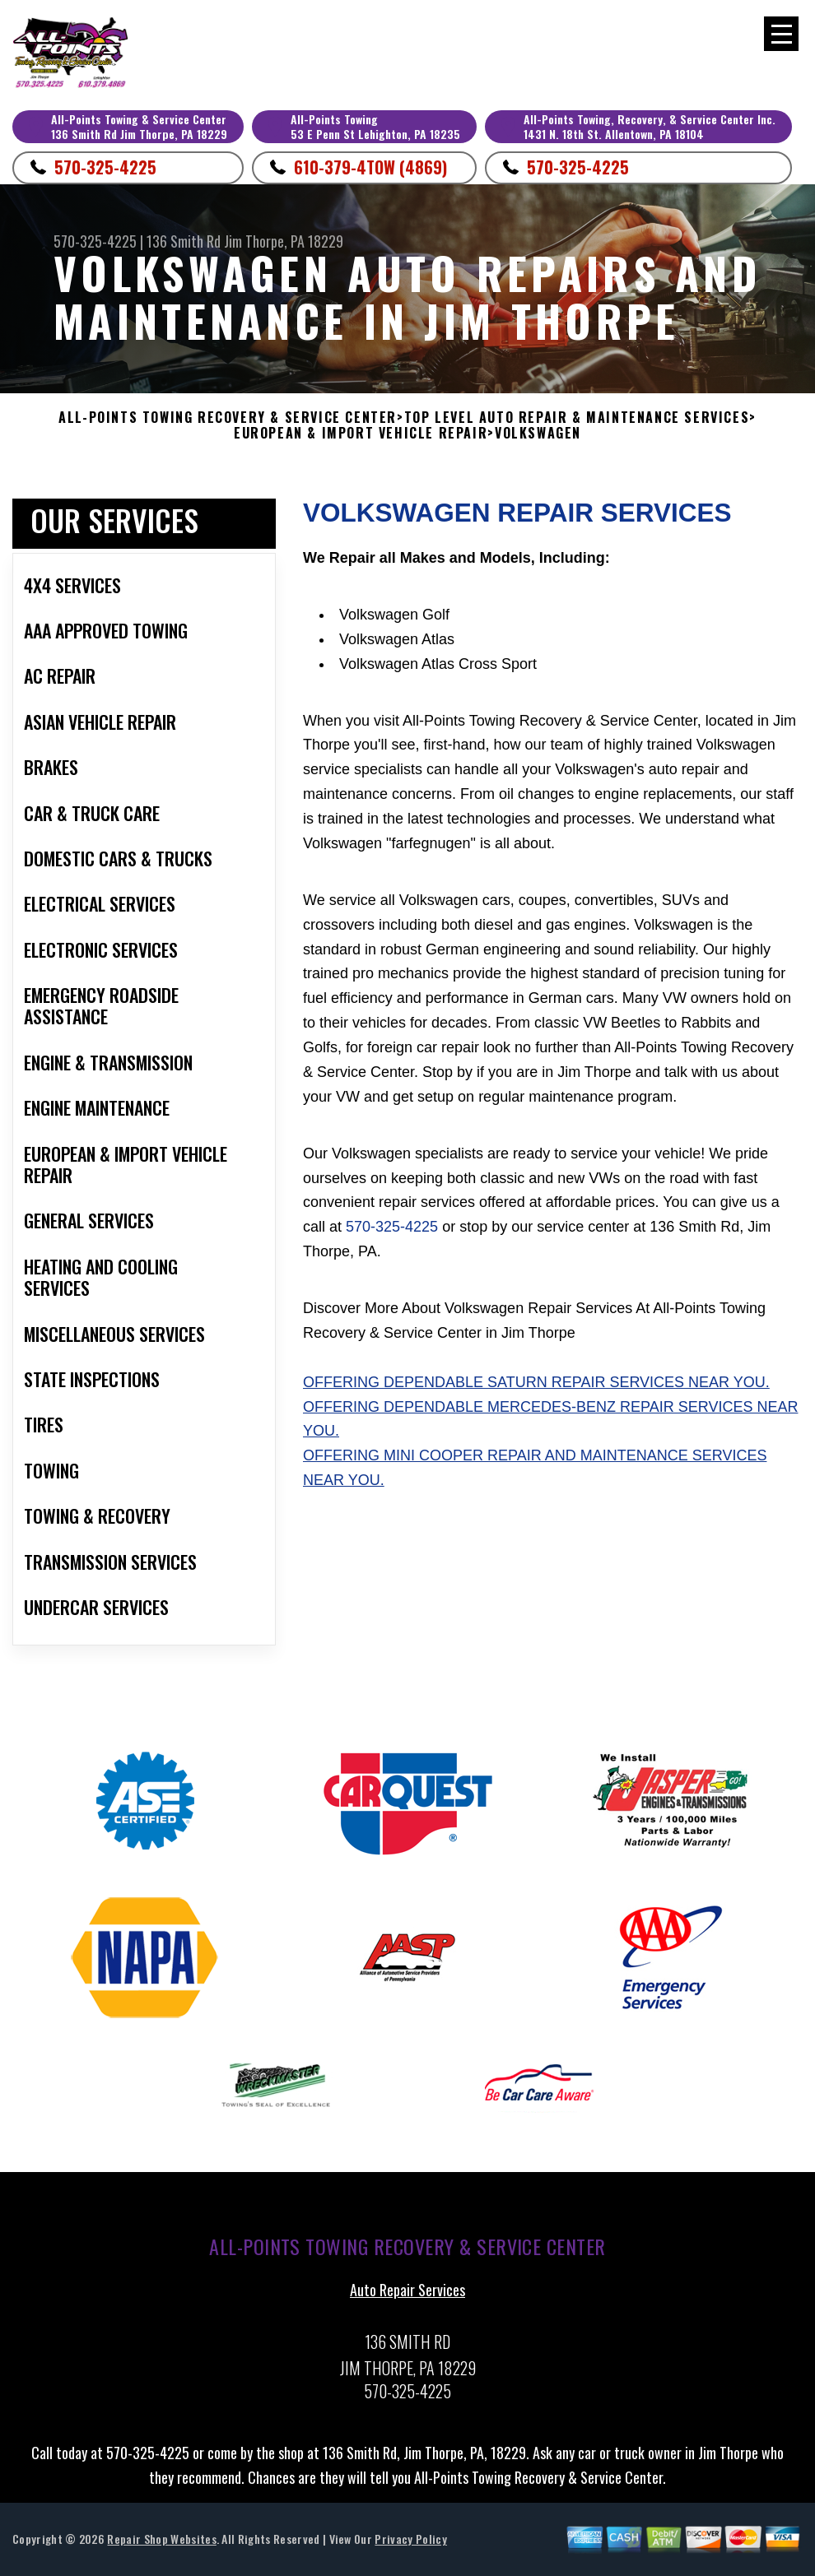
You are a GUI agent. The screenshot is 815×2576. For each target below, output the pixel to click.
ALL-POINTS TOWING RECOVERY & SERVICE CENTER (227, 417)
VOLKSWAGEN (538, 433)
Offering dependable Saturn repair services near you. (536, 1389)
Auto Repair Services (407, 2298)
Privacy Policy (410, 2546)
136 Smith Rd (184, 241)
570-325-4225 (105, 167)
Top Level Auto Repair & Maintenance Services (576, 417)
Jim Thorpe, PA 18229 (283, 241)
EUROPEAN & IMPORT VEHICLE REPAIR (360, 433)
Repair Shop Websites (161, 2546)
